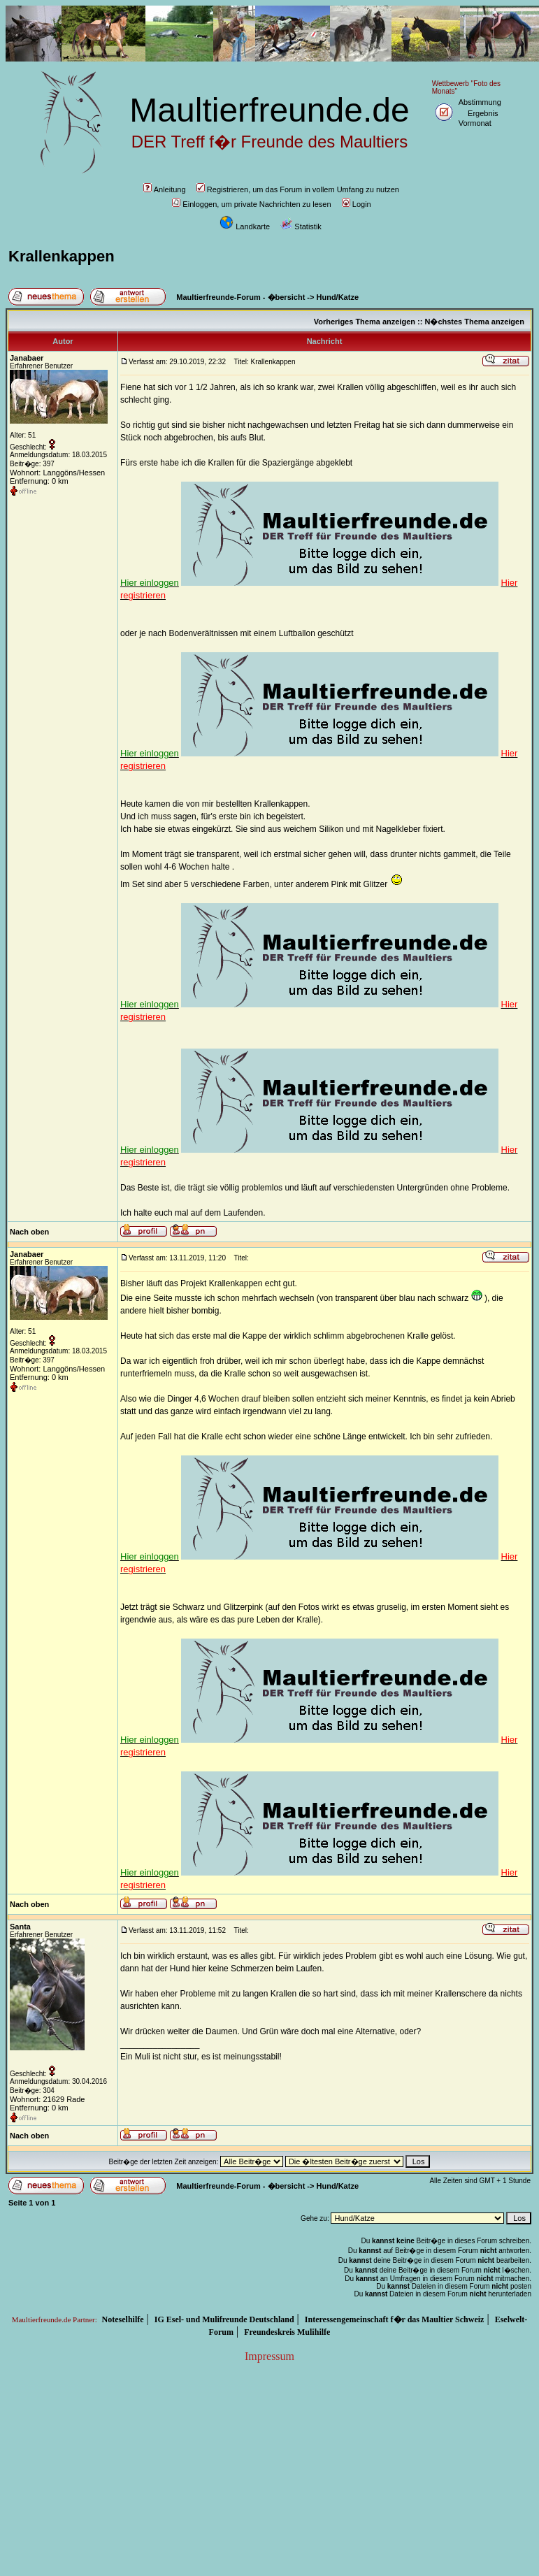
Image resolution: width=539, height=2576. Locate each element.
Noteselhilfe (123, 2319)
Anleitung (164, 189)
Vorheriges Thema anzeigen (364, 321)
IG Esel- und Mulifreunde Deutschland (224, 2319)
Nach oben (29, 1232)
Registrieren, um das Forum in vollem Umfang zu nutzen (297, 189)
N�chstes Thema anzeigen (474, 321)
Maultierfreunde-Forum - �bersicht (240, 297)
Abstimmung (480, 102)
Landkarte (245, 226)
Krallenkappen (61, 256)
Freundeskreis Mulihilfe (287, 2332)
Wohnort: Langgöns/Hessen (57, 472)
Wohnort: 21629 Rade (47, 2099)
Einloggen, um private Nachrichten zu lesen (251, 204)
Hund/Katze (338, 297)
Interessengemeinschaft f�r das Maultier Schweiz (394, 2319)
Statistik (301, 226)
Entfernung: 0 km (39, 481)
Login (356, 204)
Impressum (269, 2356)
